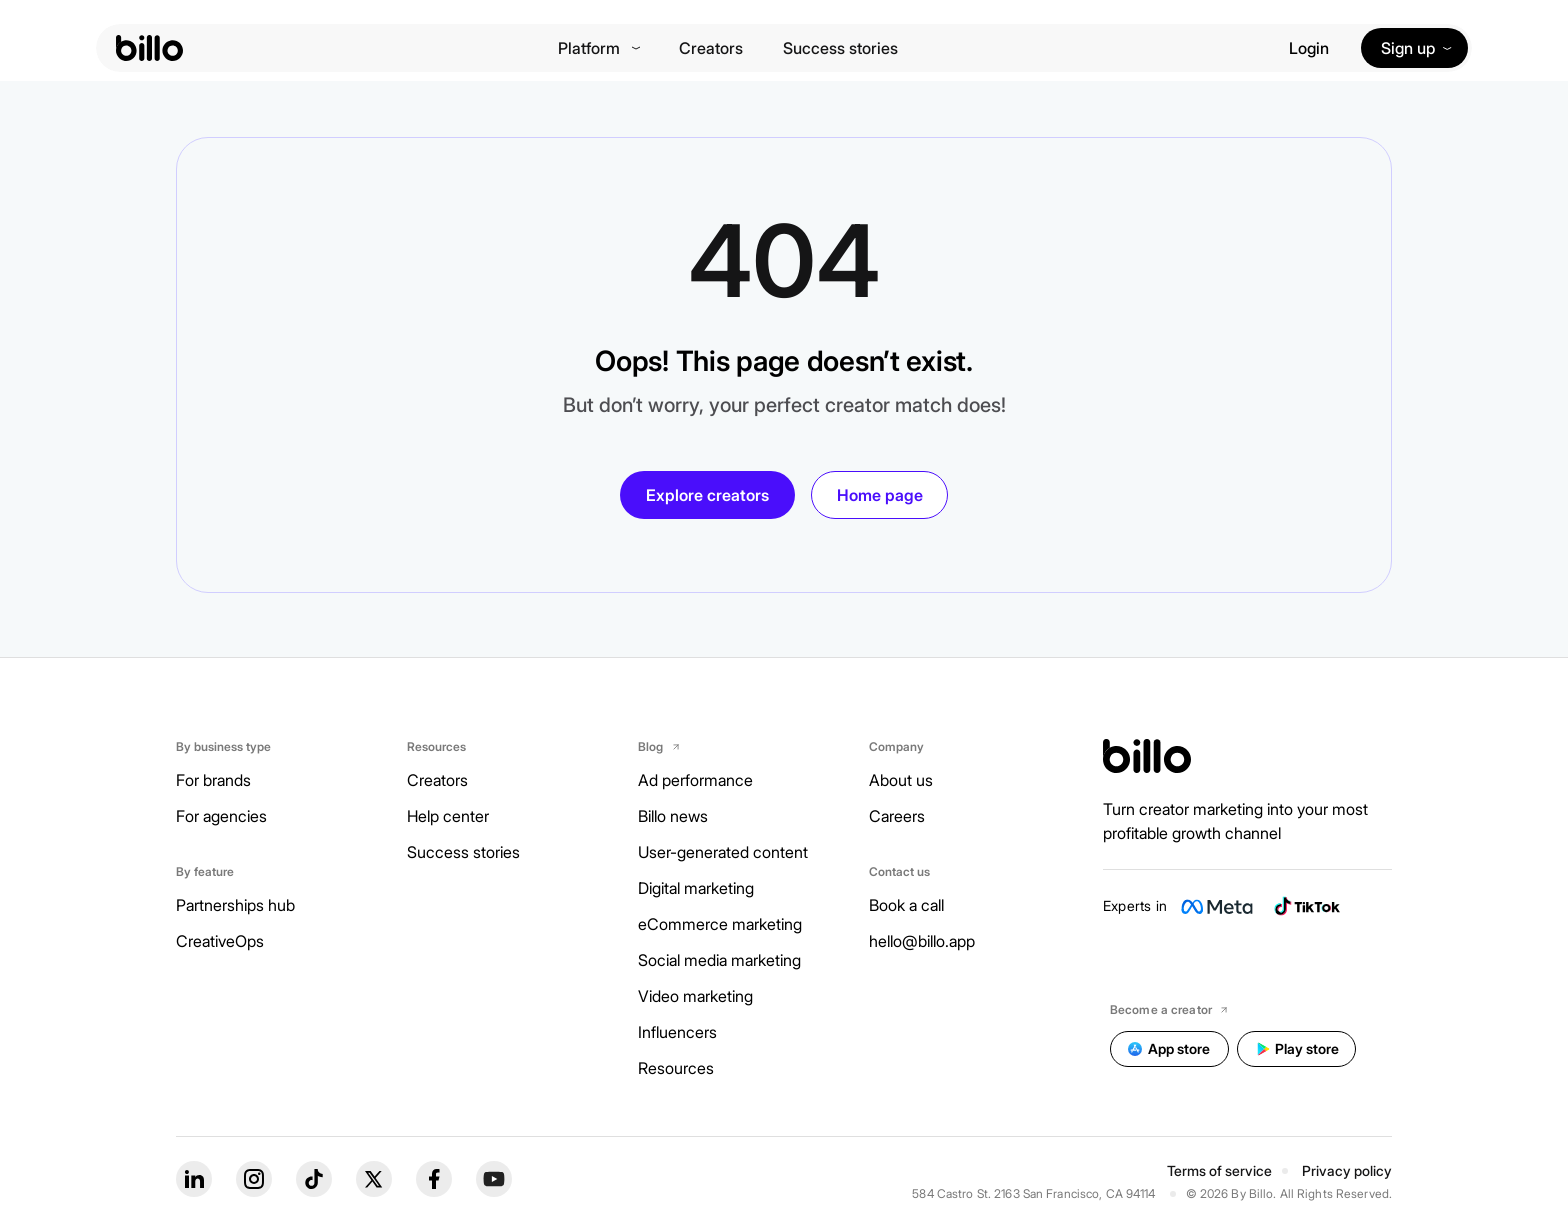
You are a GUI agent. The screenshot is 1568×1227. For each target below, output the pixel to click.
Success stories (840, 48)
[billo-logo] (149, 48)
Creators (711, 48)
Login (1309, 48)
